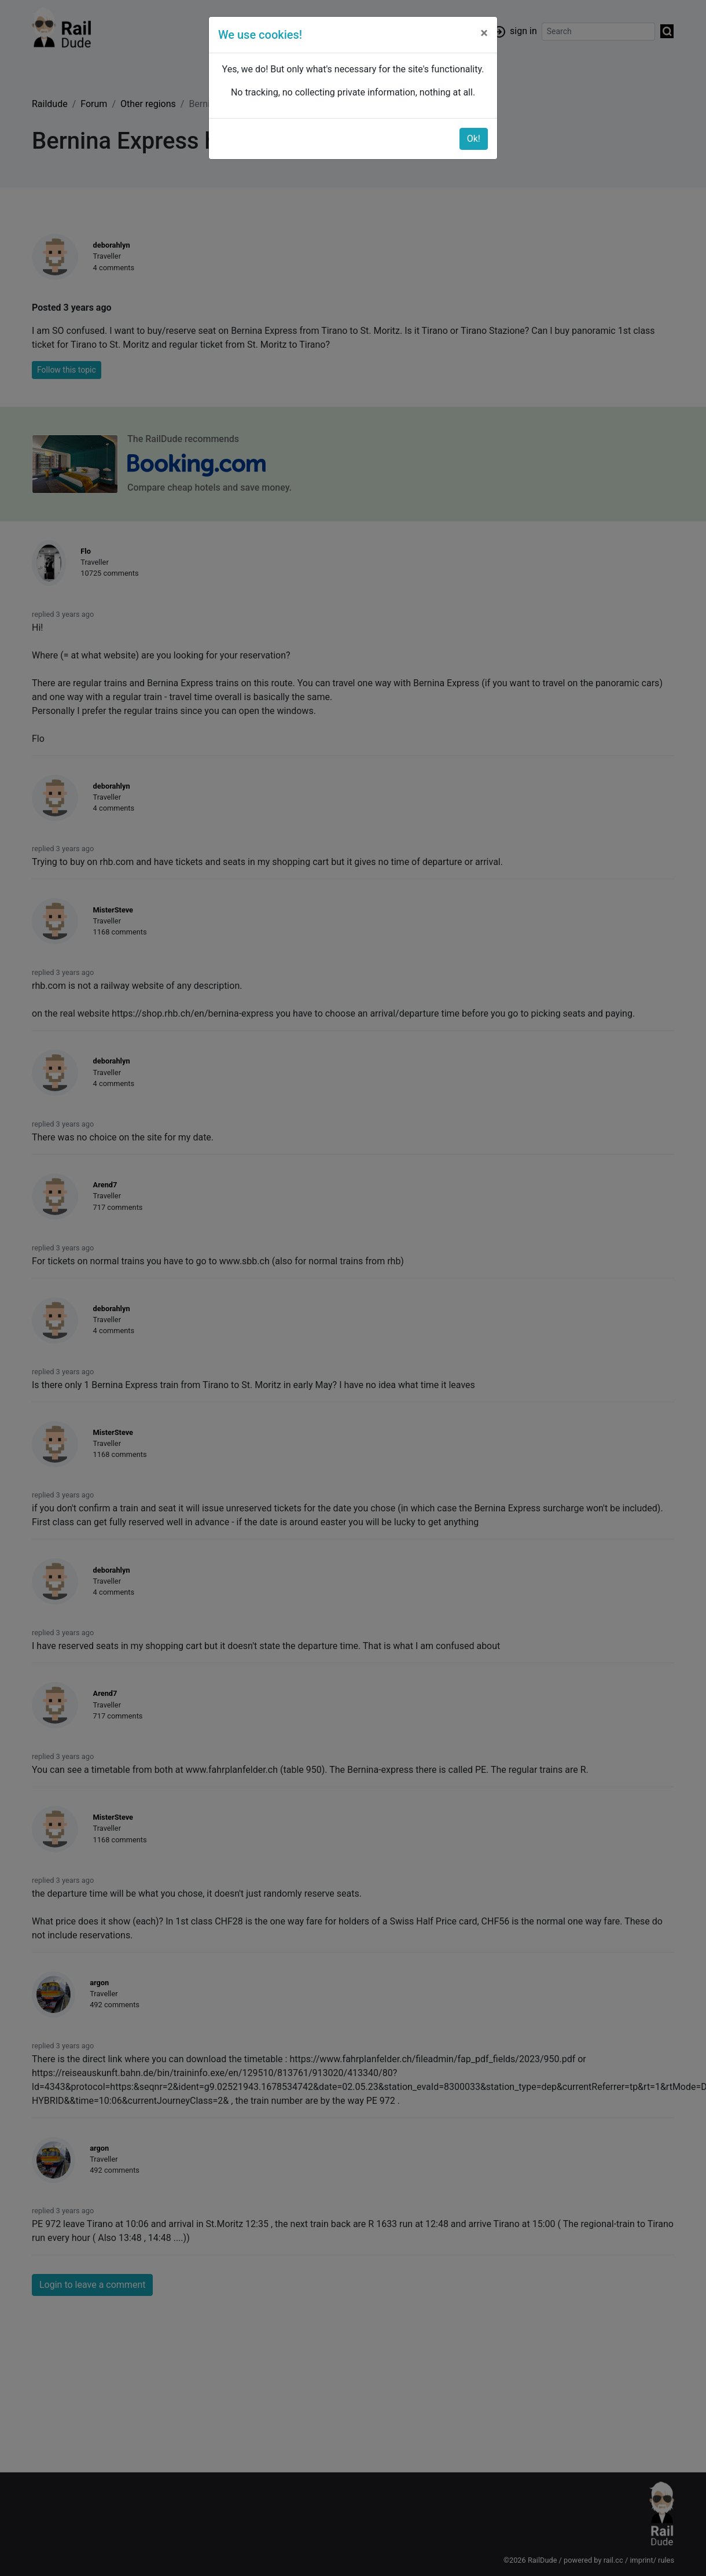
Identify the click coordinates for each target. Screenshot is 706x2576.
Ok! (473, 138)
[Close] (484, 33)
